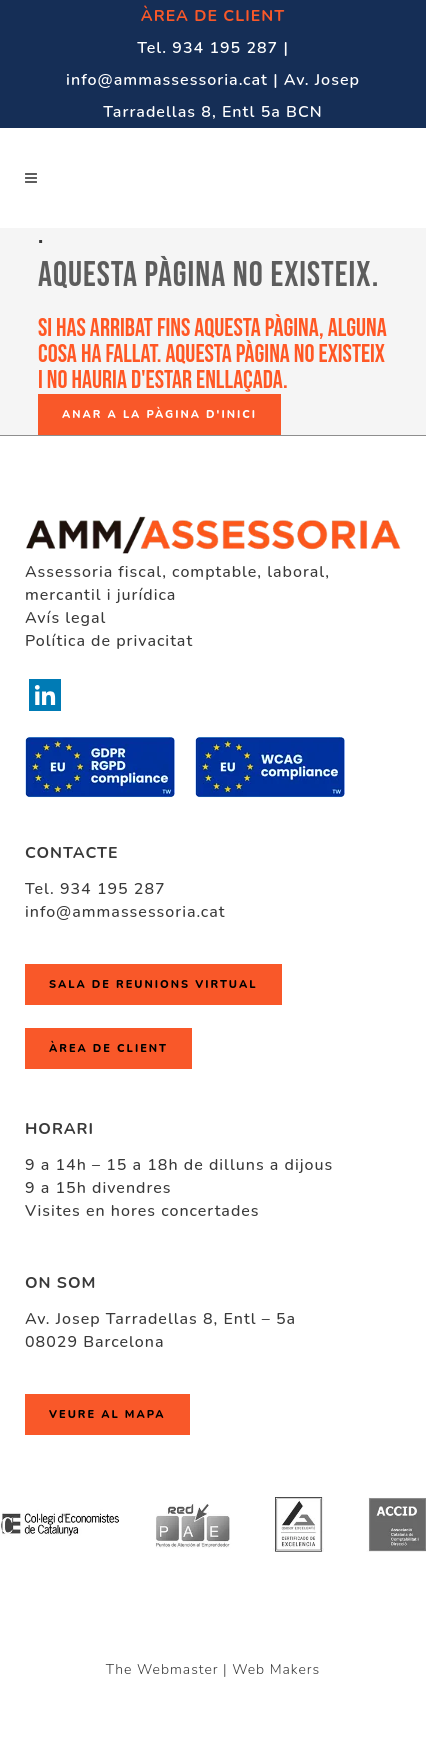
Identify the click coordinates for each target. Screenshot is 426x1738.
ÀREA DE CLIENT (213, 16)
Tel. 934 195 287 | (213, 48)
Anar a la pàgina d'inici (159, 414)
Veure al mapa (107, 1414)
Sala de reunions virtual (153, 984)
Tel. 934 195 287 (95, 889)
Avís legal (65, 618)
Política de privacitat (109, 641)
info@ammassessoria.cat (125, 912)
